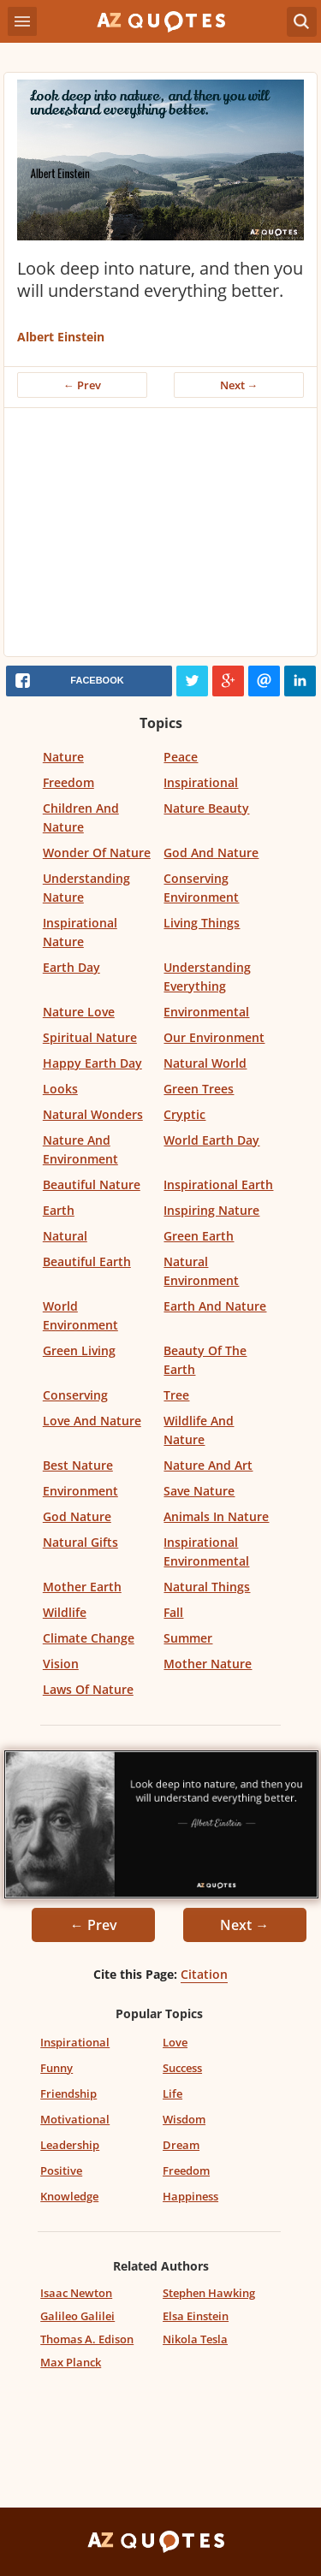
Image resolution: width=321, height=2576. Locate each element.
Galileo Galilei (77, 2316)
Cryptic (184, 1114)
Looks (60, 1089)
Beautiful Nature (91, 1184)
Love (175, 2042)
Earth (58, 1210)
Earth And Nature (214, 1306)
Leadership (69, 2145)
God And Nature (211, 852)
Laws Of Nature (88, 1689)
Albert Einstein (60, 337)
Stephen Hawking (209, 2293)
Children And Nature (81, 817)
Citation (204, 1974)
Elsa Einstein (196, 2316)
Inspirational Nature (80, 932)
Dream (181, 2145)
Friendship (68, 2093)
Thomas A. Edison (87, 2339)
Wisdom (184, 2119)
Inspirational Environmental (206, 1551)
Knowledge (69, 2196)
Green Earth (198, 1236)
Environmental (206, 1012)
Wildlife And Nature (198, 1430)
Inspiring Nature (211, 1210)
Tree (176, 1395)
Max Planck (70, 2362)
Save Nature (199, 1491)
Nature (63, 757)
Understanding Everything (207, 976)
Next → (239, 385)
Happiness (190, 2196)
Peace (180, 757)
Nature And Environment (80, 1149)
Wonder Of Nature (97, 852)
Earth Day (71, 967)
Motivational (75, 2119)
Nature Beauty (206, 808)
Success (182, 2068)
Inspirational (200, 782)
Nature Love (79, 1012)
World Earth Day (211, 1140)
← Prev (82, 385)
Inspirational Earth (218, 1184)
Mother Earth (82, 1586)
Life (172, 2093)
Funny (56, 2068)
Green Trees (198, 1089)
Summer (187, 1638)
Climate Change (88, 1638)
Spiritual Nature (90, 1037)
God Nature (77, 1516)
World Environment (80, 1315)
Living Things (201, 923)
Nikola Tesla (195, 2339)
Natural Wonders (93, 1114)
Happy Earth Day (92, 1063)
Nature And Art (208, 1465)
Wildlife (64, 1612)
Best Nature (78, 1465)
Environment (80, 1491)
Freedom (68, 782)
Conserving (75, 1395)
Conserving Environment (201, 887)
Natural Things (206, 1586)
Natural (65, 1236)
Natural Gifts (80, 1542)
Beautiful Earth (87, 1261)
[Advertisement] (160, 536)
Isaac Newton (76, 2293)
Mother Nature (207, 1663)
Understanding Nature (86, 887)
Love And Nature (92, 1420)
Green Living (79, 1350)
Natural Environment (201, 1270)
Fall (173, 1612)
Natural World (205, 1063)
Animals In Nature (216, 1516)
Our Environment (214, 1037)
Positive (61, 2170)
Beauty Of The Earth (205, 1359)
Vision (61, 1663)
